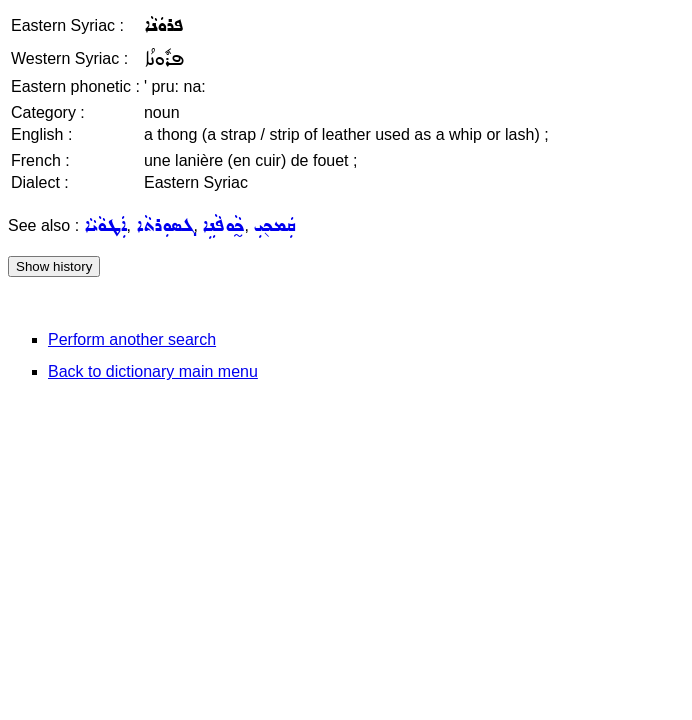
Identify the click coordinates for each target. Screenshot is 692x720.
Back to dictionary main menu (153, 371)
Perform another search (132, 339)
